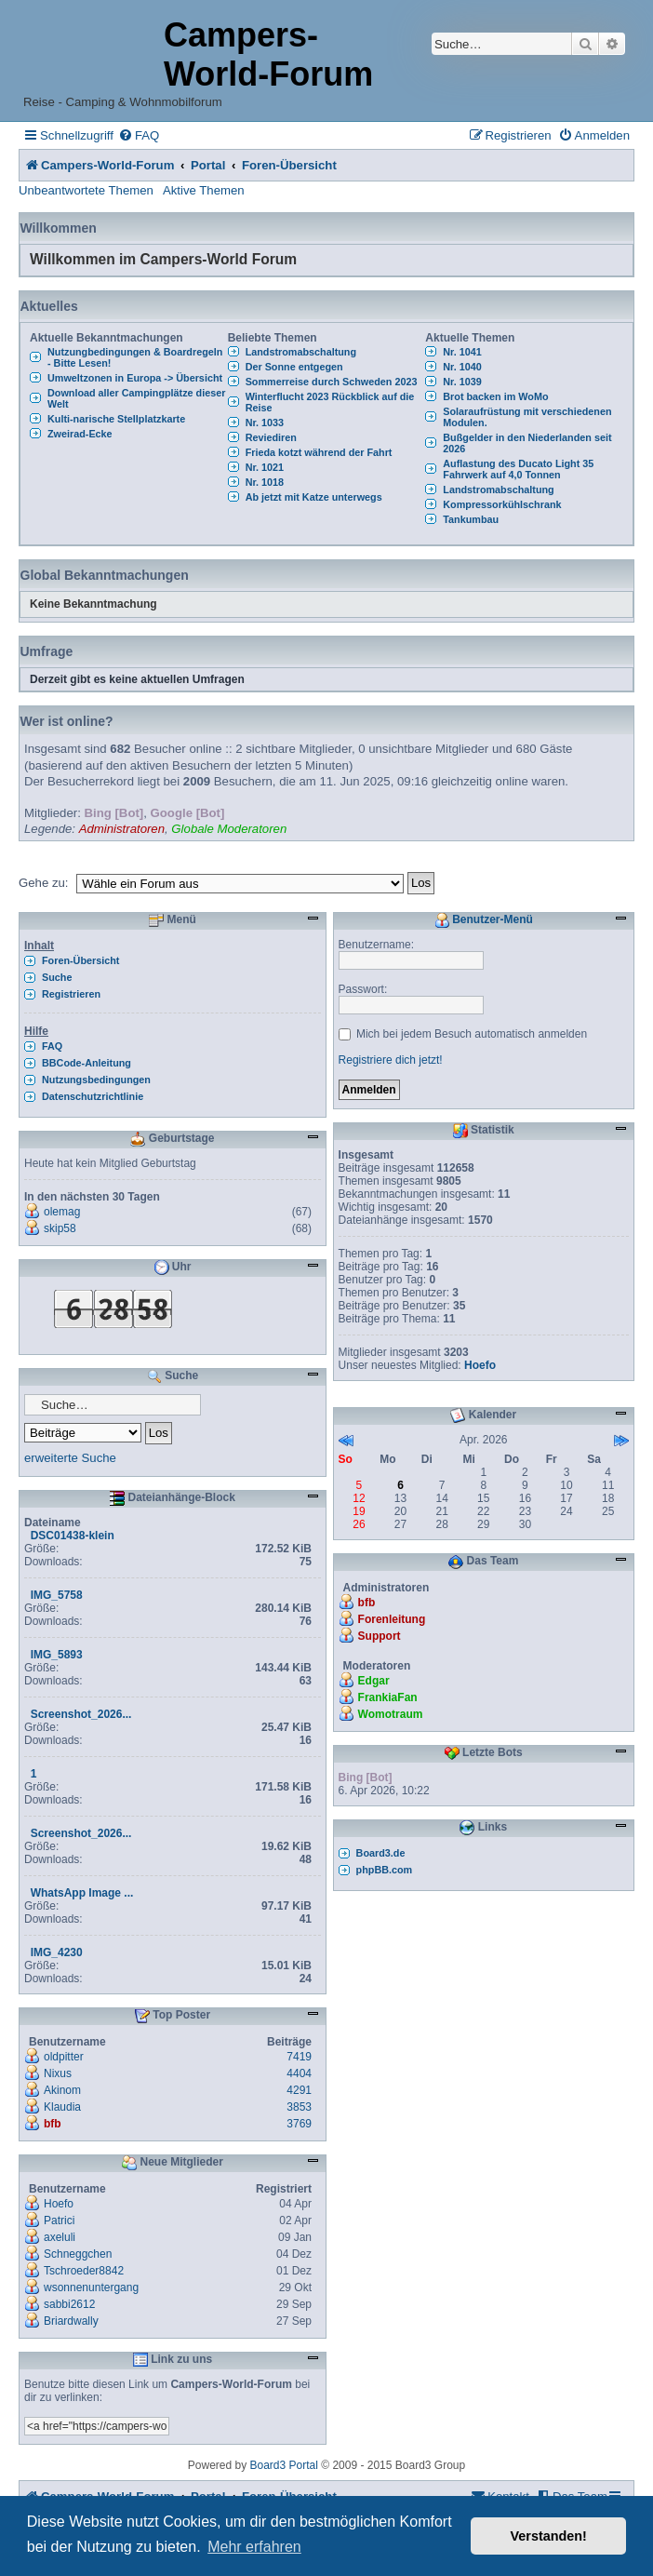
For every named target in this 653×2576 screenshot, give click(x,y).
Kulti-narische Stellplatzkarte (116, 418)
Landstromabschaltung (301, 351)
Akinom (62, 2090)
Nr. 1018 (265, 482)
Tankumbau (471, 519)
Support (379, 1636)
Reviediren (271, 437)
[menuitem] (138, 135)
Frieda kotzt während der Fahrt (319, 452)
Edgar (374, 1680)
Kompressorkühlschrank (502, 504)
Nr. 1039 (462, 381)
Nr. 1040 (462, 366)
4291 (299, 2090)
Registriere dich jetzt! (391, 1060)
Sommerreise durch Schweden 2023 (332, 381)
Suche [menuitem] (57, 977)
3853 (299, 2106)
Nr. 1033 (265, 422)
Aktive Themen (204, 190)
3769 (299, 2123)
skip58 (60, 1228)
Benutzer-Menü (483, 920)
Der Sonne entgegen (294, 366)
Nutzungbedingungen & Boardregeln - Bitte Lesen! (134, 357)
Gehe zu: (44, 883)
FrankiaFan (388, 1697)
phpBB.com (384, 1869)
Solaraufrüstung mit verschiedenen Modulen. (527, 417)
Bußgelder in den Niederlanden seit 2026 (527, 443)
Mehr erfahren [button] (254, 2547)
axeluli (59, 2237)
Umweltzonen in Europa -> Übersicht (134, 377)
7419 (299, 2056)
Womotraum (390, 1714)
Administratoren (122, 829)
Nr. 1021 (265, 467)
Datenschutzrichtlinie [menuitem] (92, 1096)
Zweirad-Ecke (80, 433)
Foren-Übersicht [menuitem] (80, 960)
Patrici (59, 2220)
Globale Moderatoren (229, 829)
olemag (62, 1211)
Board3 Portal (284, 2465)
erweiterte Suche (70, 1458)
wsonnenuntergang (91, 2287)
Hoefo (58, 2203)
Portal (208, 165)
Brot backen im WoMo (495, 396)
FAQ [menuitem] (52, 1046)
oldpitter (64, 2056)
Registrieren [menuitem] (71, 994)
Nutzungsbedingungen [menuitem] (96, 1079)
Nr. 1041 (462, 351)
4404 (299, 2073)
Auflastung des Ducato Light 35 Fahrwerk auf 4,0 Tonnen (518, 469)
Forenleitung (392, 1619)
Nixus (58, 2073)
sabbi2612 (69, 2304)
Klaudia (62, 2106)
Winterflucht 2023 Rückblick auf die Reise (330, 402)
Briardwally (71, 2321)
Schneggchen (78, 2254)
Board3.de (381, 1852)
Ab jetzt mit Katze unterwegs (314, 497)
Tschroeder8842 (84, 2270)
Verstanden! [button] (549, 2536)
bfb (52, 2123)
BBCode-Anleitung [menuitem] (86, 1062)
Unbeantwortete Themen (86, 190)
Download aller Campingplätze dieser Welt (136, 398)
